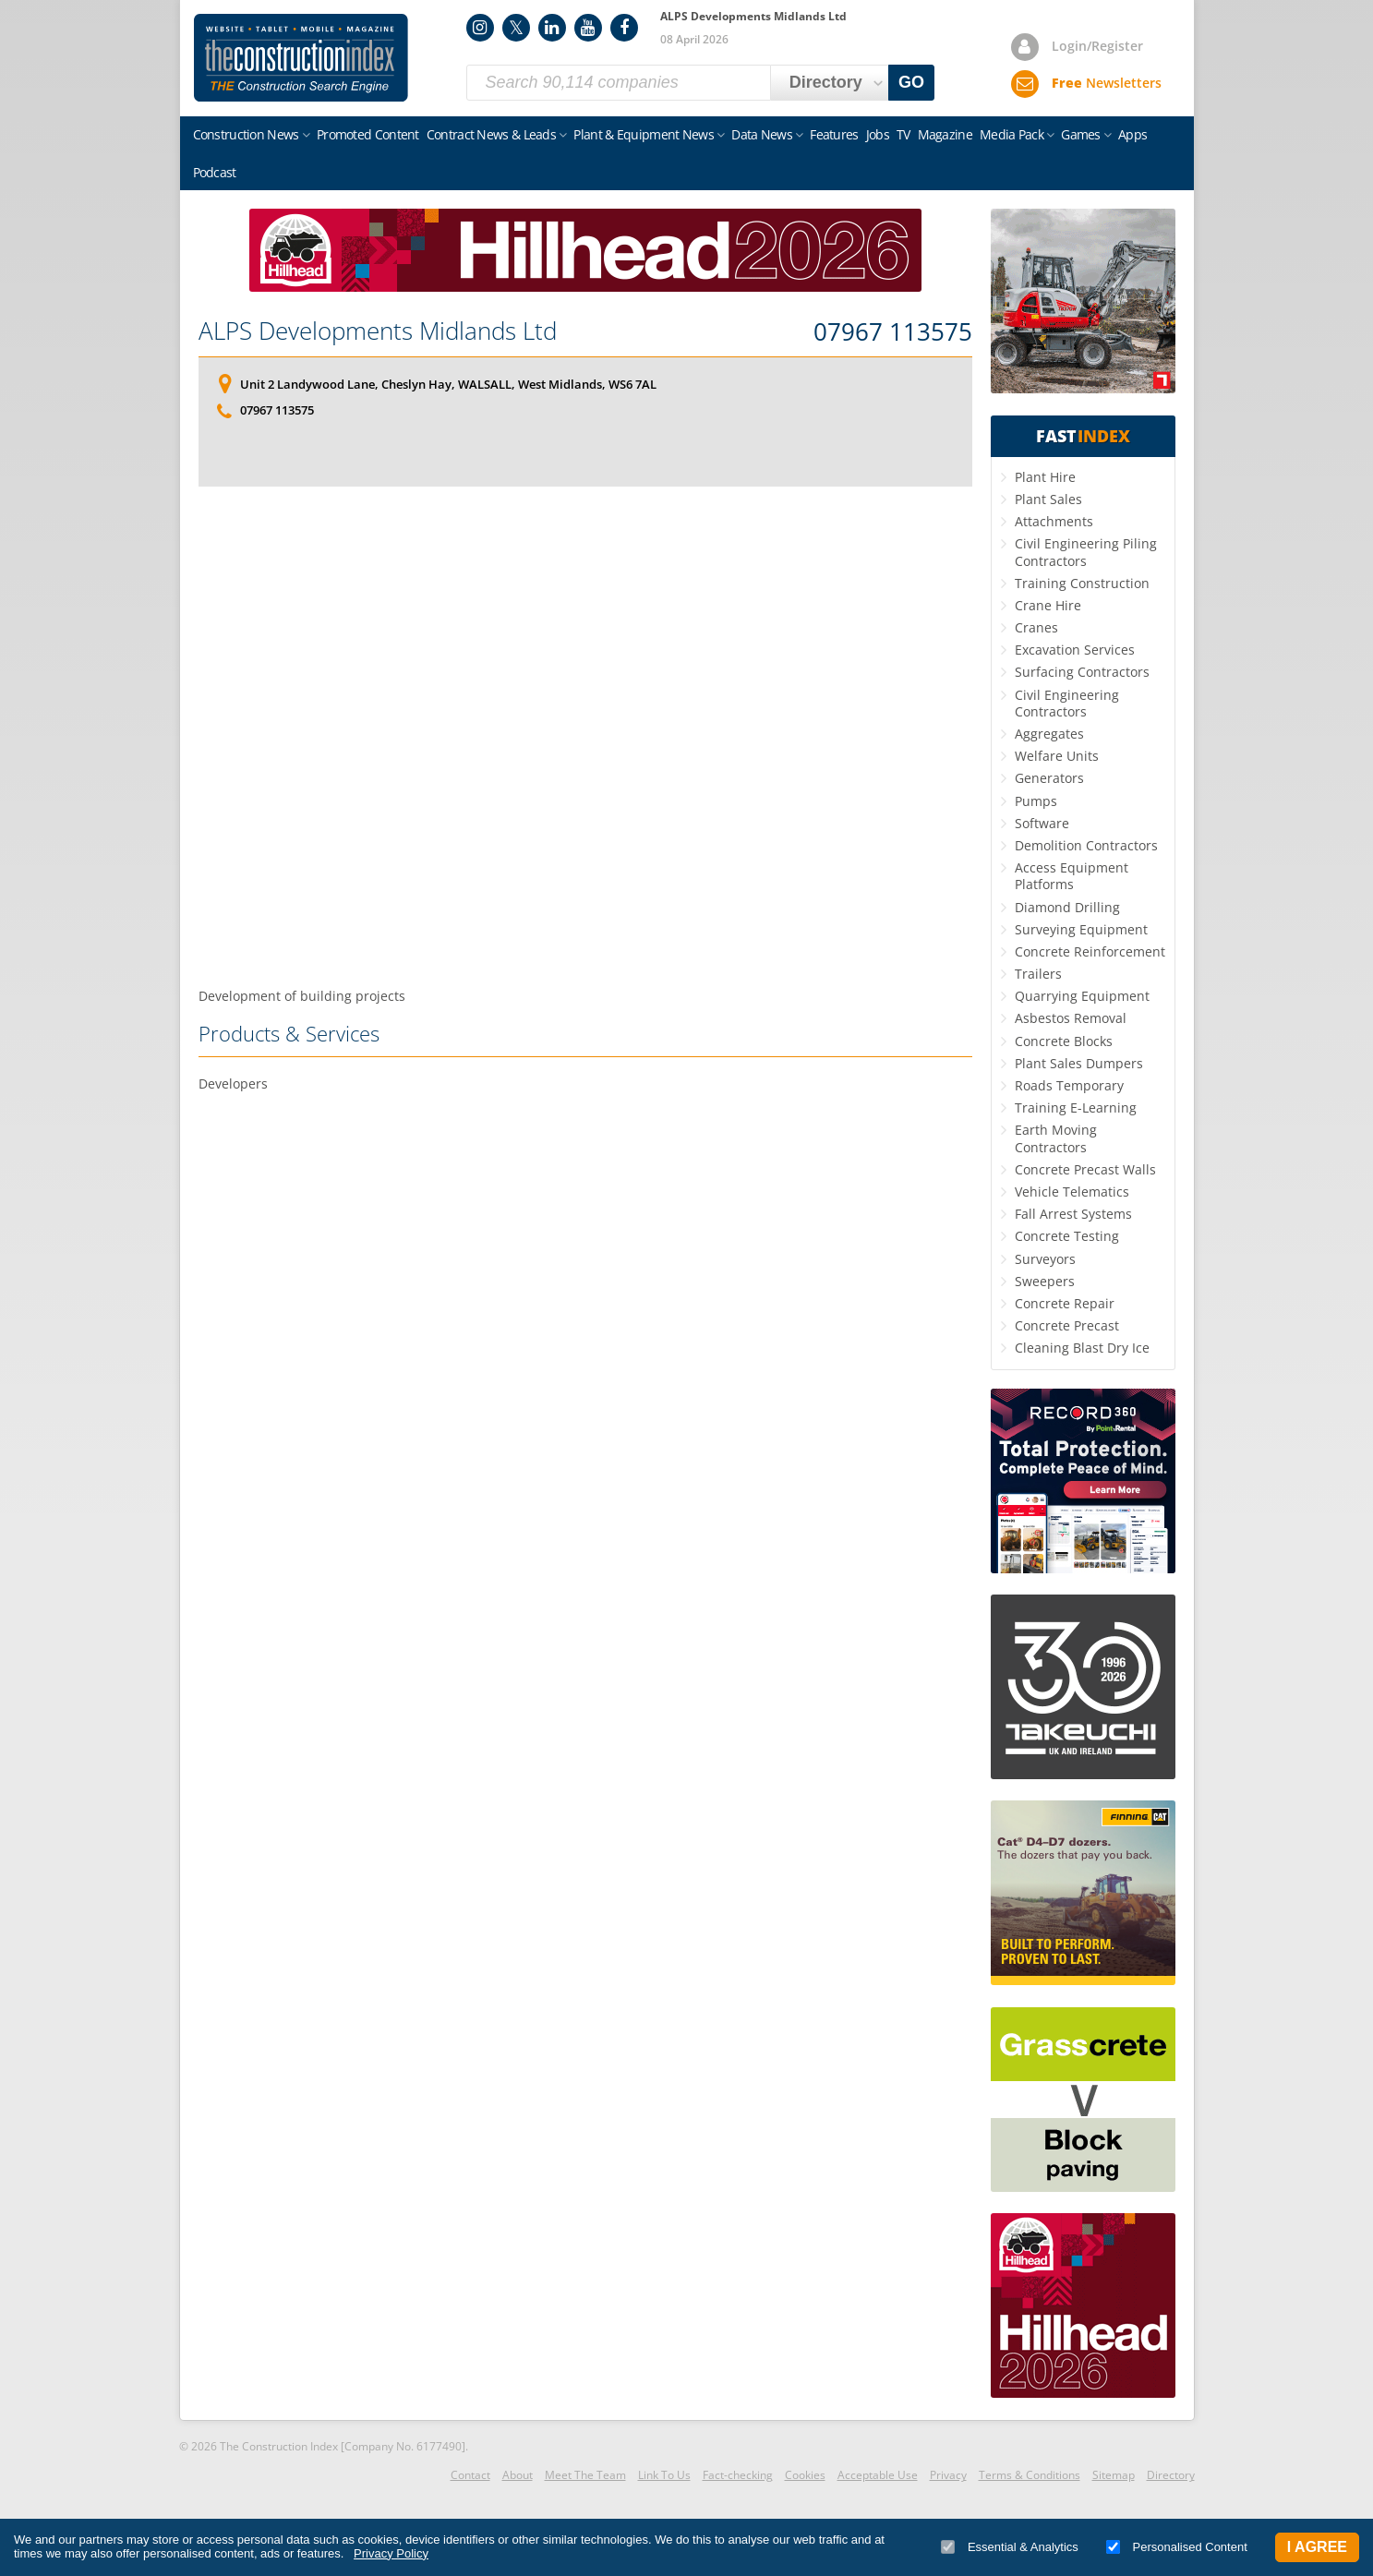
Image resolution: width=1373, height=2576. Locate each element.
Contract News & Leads (491, 134)
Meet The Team (585, 2475)
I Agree (1317, 2547)
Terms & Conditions (1029, 2475)
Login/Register (1097, 45)
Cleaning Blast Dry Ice (1082, 1347)
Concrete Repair (1064, 1303)
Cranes (1036, 627)
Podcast (214, 172)
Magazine (945, 134)
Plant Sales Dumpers (1079, 1063)
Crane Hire (1048, 605)
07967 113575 (892, 332)
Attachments (1054, 521)
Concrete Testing (1067, 1236)
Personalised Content (1176, 2547)
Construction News (246, 134)
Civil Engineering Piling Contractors (1086, 552)
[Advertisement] (585, 737)
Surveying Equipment (1081, 929)
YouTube (588, 28)
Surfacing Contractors (1082, 671)
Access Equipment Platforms (1071, 876)
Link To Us (664, 2475)
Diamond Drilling (1067, 907)
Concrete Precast (1067, 1325)
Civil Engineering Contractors (1067, 703)
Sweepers (1045, 1281)
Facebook (624, 28)
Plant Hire (1045, 477)
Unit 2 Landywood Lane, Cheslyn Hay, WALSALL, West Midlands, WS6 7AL (448, 384)
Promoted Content (368, 134)
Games (1081, 134)
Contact (470, 2475)
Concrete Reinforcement (1090, 951)
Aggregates (1049, 733)
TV (903, 134)
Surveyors (1045, 1259)
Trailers (1038, 973)
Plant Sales (1048, 499)
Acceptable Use (877, 2475)
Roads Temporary (1069, 1085)
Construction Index (301, 58)
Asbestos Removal (1070, 1018)
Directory (1171, 2475)
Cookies (805, 2475)
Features (834, 134)
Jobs (877, 134)
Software (1042, 823)
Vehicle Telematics (1072, 1191)
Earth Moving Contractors (1056, 1138)
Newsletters (1107, 82)
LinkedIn (552, 28)
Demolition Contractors (1086, 845)
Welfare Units (1057, 755)
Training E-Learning (1076, 1107)
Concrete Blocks (1064, 1041)
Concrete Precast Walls (1085, 1169)
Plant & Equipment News (643, 134)
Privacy (948, 2475)
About (517, 2475)
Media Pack (1011, 134)
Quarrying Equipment (1082, 996)
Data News (761, 134)
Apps (1132, 134)
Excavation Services (1075, 649)
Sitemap (1113, 2475)
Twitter (516, 28)
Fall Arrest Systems (1073, 1213)
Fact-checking (738, 2475)
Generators (1049, 778)
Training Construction (1082, 583)
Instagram (480, 28)
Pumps (1036, 801)
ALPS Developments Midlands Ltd (378, 330)
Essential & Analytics (1009, 2547)
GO (911, 82)
